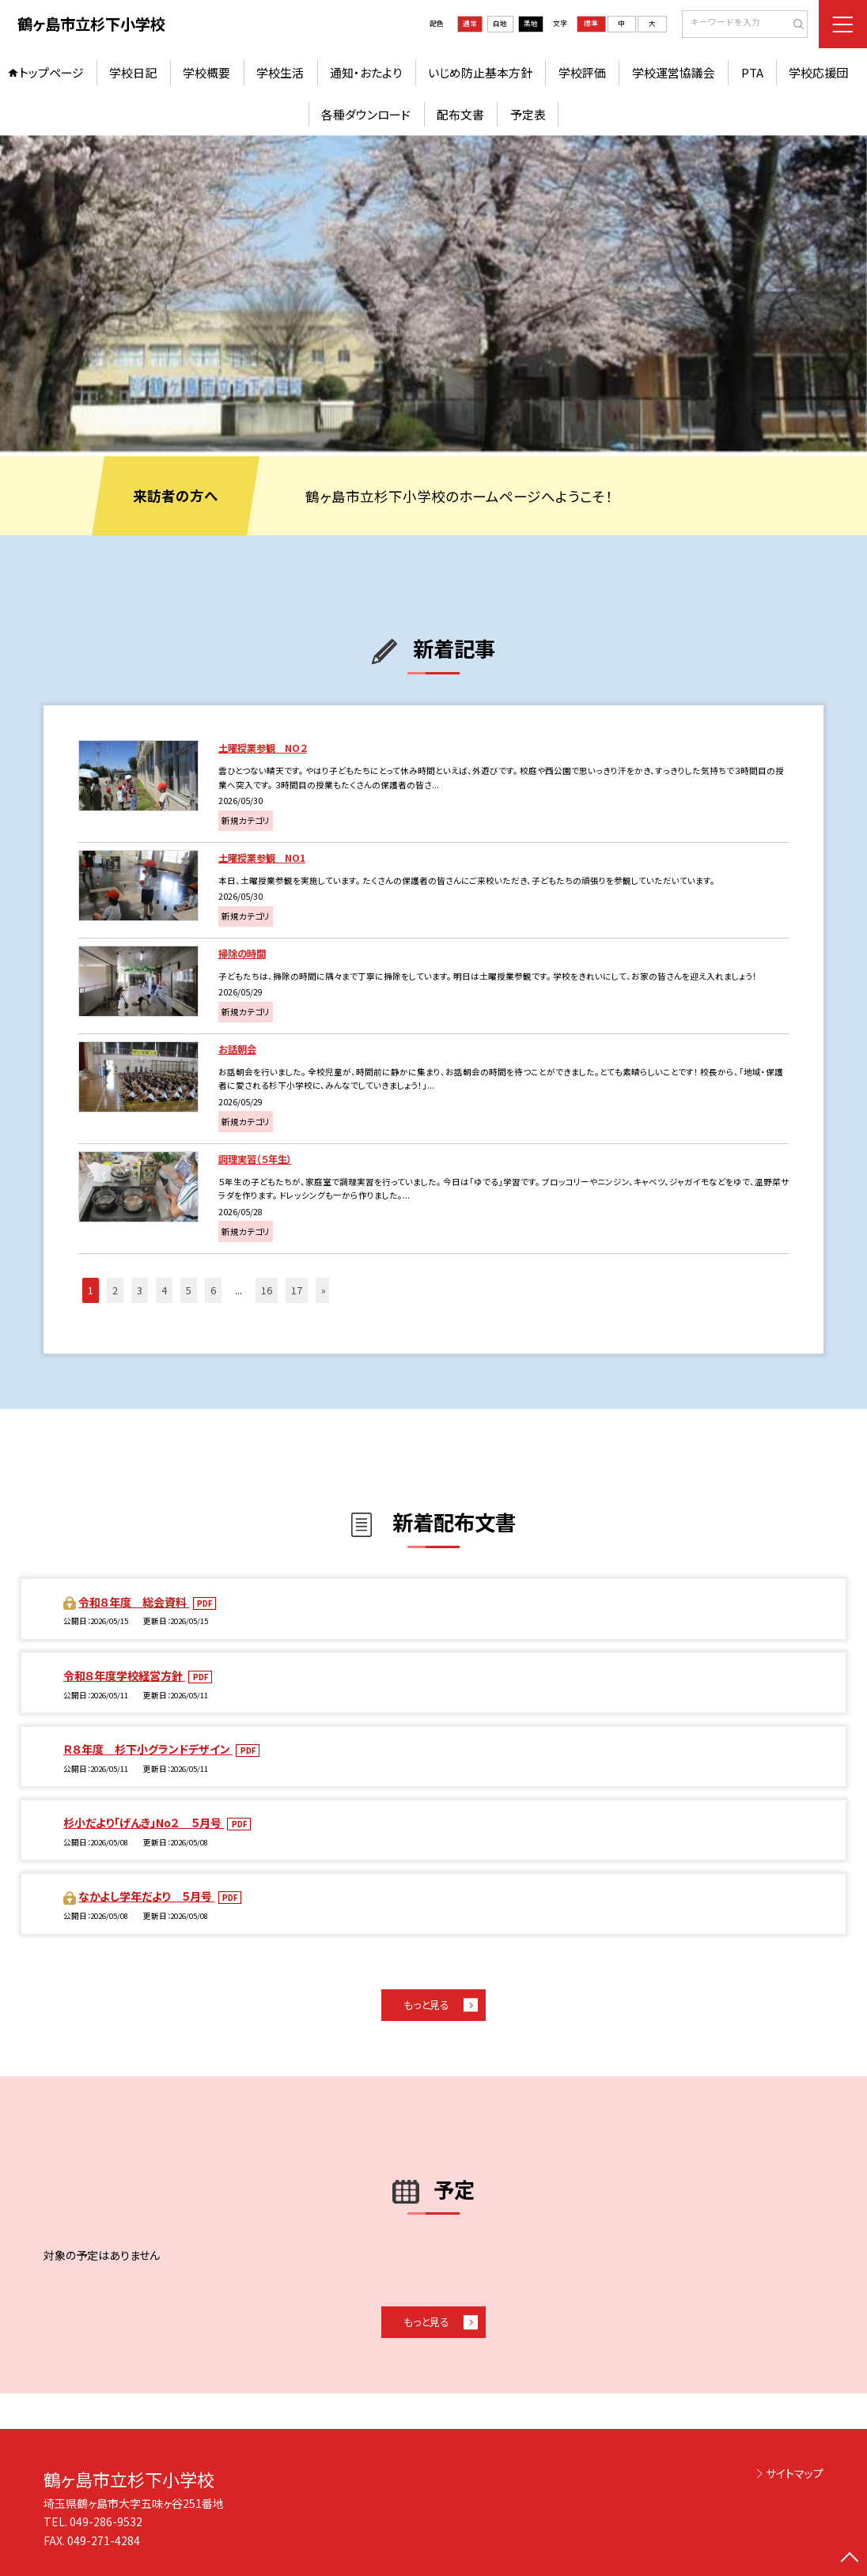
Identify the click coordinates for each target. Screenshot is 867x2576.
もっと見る (426, 2004)
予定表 (528, 114)
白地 (500, 23)
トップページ (51, 72)
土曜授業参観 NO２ (262, 748)
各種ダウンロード (366, 114)
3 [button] (139, 1290)
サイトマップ (794, 2473)
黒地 (531, 23)
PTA (752, 72)
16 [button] (266, 1290)
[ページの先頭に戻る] (849, 2558)
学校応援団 (818, 72)
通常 (470, 23)
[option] (433, 293)
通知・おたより (366, 72)
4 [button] (164, 1290)
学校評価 (582, 72)
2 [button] (115, 1290)
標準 (591, 23)
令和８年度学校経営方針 (124, 1675)
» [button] (323, 1290)
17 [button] (296, 1290)
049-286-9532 (106, 2521)
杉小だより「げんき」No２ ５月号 (143, 1822)
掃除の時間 (242, 953)
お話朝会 (237, 1049)
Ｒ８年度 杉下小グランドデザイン (148, 1749)
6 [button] (213, 1290)
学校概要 (206, 72)
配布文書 (460, 114)
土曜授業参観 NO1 (261, 858)
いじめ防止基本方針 (480, 72)
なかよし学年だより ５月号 (146, 1896)
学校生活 (280, 72)
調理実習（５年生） (255, 1159)
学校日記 (133, 72)
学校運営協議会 (673, 72)
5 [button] (188, 1290)
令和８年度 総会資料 (133, 1602)
